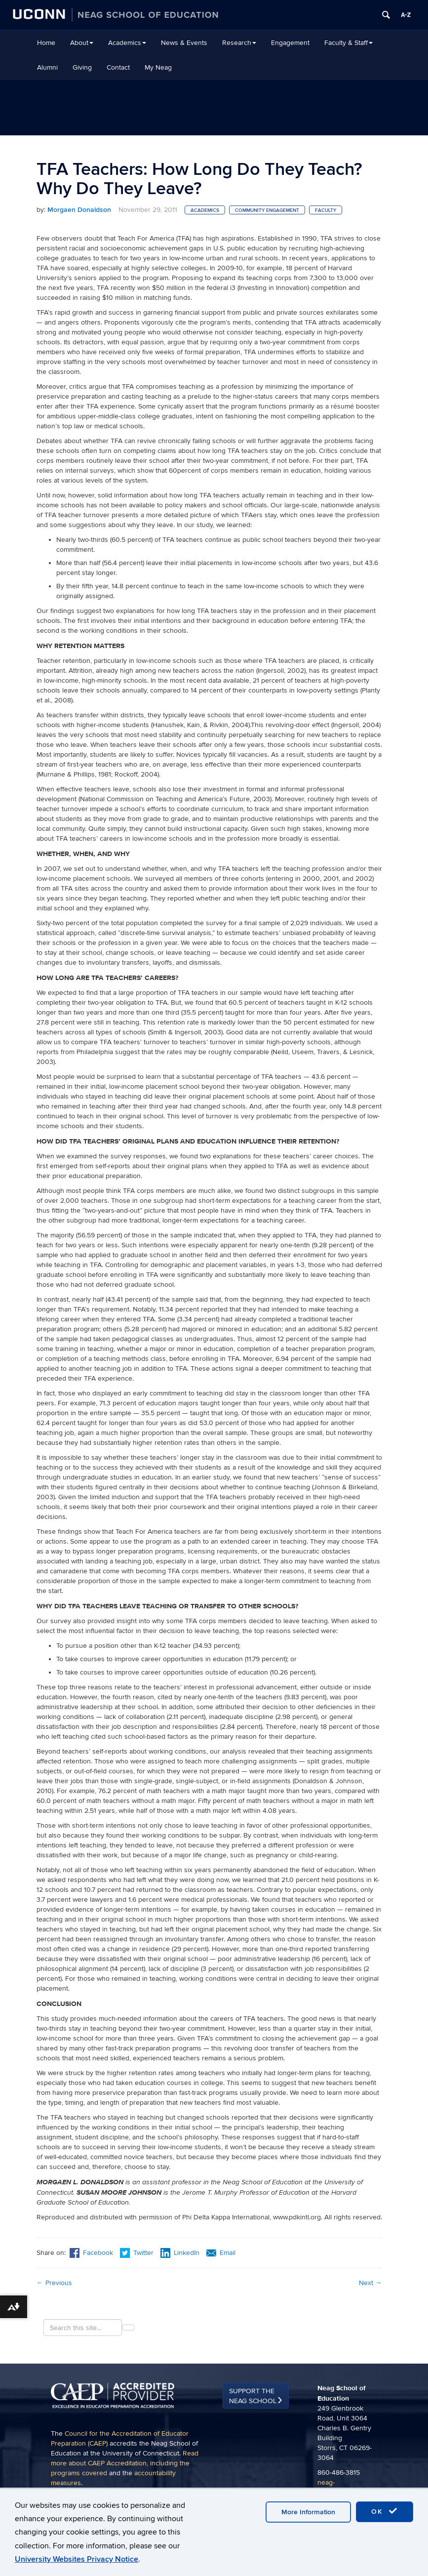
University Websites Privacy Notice (76, 2559)
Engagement (290, 43)
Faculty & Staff (348, 43)
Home (46, 43)
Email (220, 2253)
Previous (54, 2283)
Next (370, 2283)
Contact (118, 67)
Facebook (91, 2253)
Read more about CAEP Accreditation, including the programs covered (124, 2463)
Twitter (138, 2253)
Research (239, 43)
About (81, 43)
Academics (127, 43)
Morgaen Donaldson (79, 209)
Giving (82, 67)
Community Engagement (267, 210)
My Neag (158, 67)
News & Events (184, 43)
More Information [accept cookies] (308, 2512)
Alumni (47, 67)
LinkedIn (179, 2253)
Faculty (325, 210)
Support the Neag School (252, 2396)
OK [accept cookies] (384, 2511)
